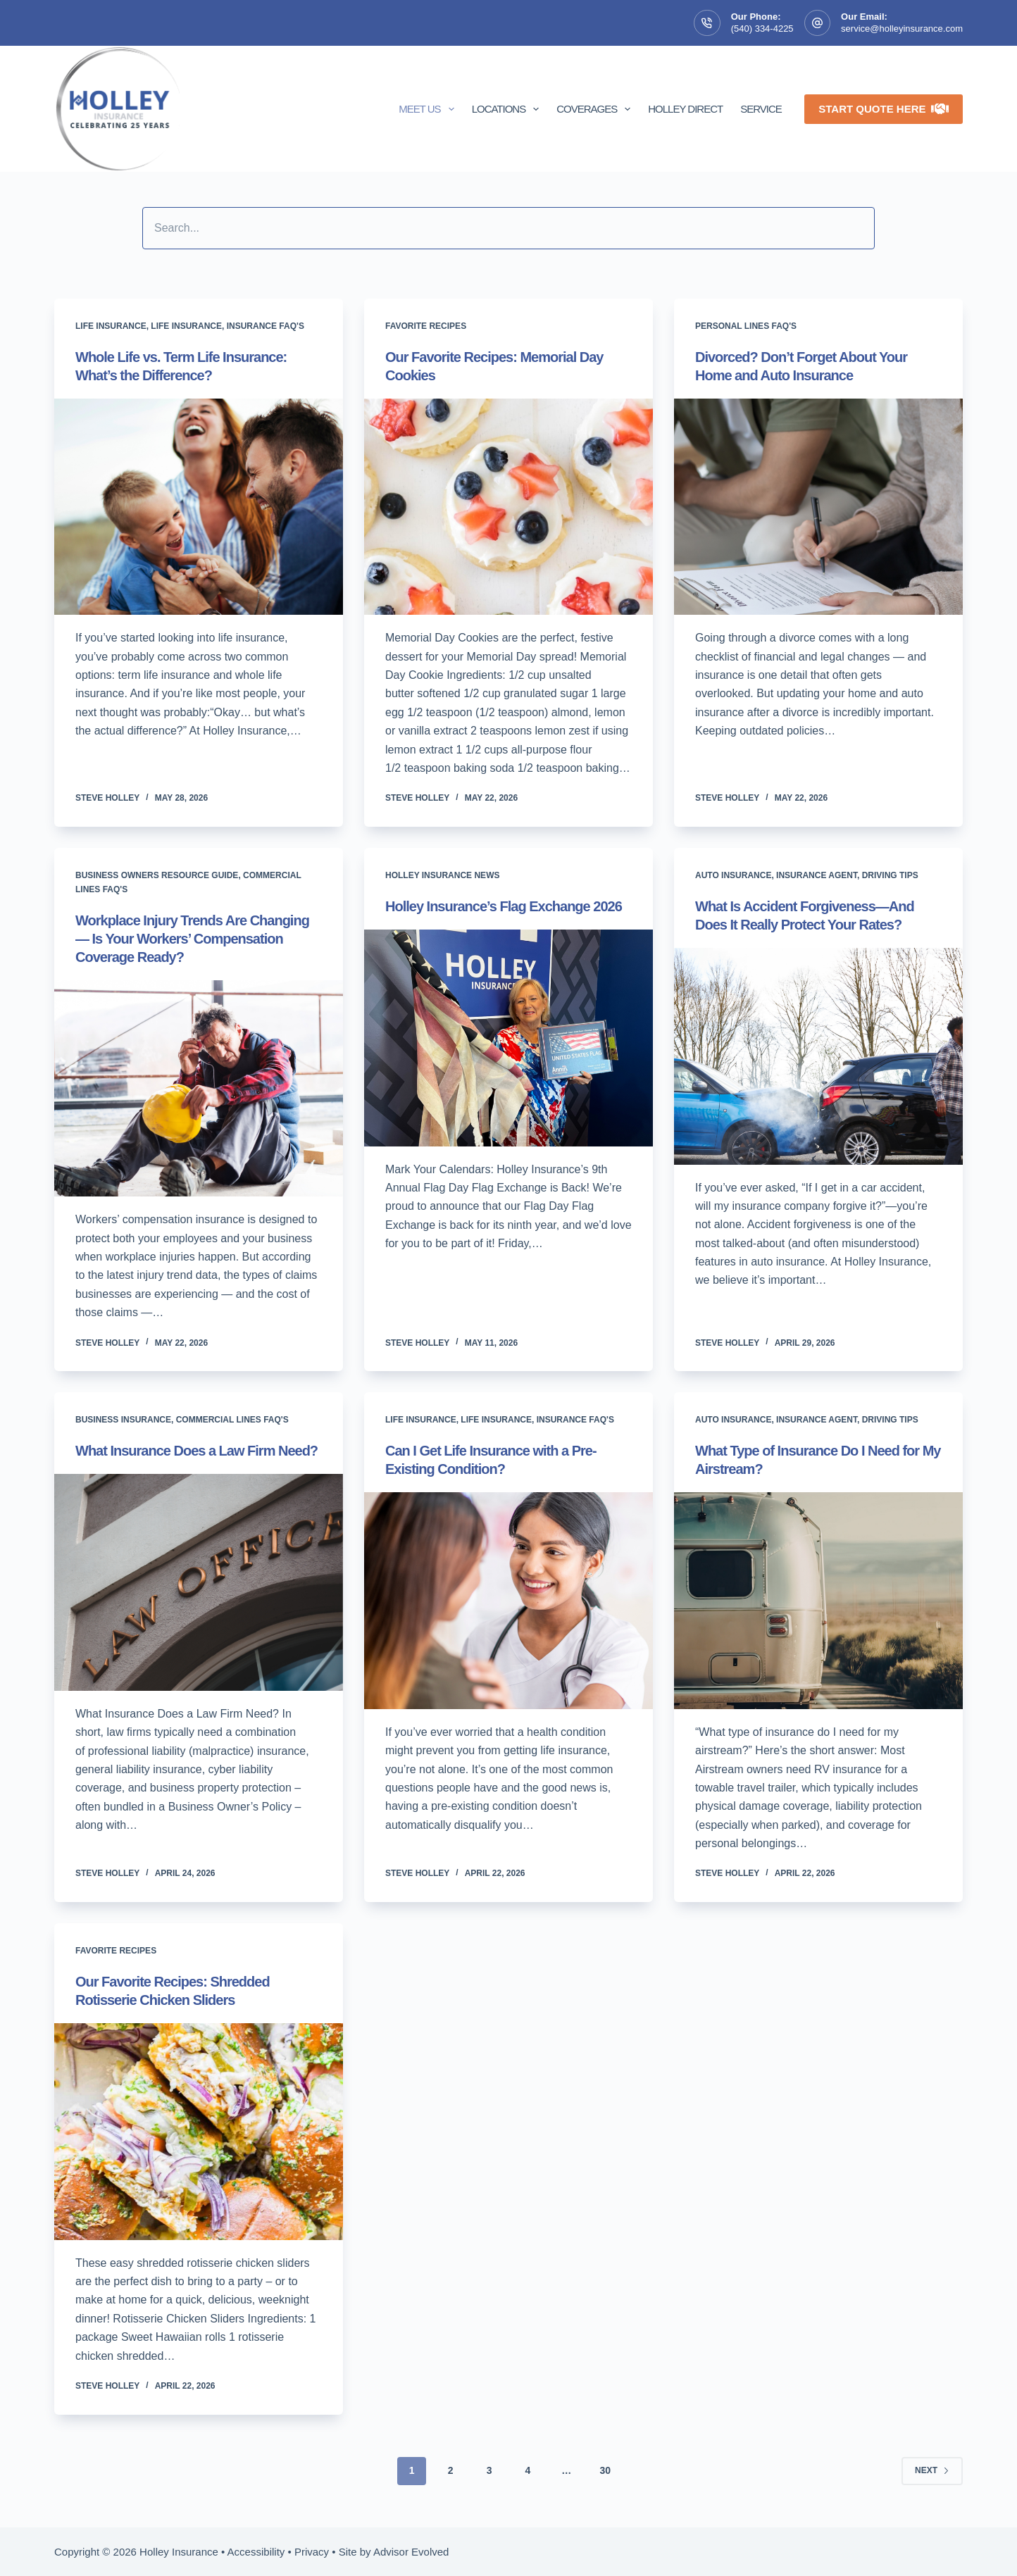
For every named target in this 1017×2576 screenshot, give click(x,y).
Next (932, 2470)
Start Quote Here (883, 109)
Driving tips (890, 875)
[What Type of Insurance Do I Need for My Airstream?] (818, 1600)
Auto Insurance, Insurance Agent (776, 875)
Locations (508, 109)
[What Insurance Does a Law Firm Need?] (198, 1582)
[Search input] (508, 228)
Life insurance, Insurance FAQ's (227, 326)
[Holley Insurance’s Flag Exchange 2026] (508, 1038)
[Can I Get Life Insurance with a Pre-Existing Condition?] (508, 1600)
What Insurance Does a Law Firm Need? (196, 1450)
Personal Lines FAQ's (746, 326)
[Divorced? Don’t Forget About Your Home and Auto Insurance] (818, 507)
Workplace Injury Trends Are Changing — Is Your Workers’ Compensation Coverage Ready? (192, 939)
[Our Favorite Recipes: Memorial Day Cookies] (508, 507)
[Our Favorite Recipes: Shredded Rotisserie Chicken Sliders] (198, 2131)
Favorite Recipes (425, 326)
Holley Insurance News (442, 875)
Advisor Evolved (411, 2552)
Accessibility (256, 2552)
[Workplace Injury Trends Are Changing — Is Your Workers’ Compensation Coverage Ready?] (198, 1088)
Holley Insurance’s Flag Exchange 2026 (503, 906)
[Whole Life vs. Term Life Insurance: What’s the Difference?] (198, 507)
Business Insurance (123, 1420)
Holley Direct (685, 109)
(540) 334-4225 (762, 28)
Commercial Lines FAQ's (232, 1420)
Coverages (596, 109)
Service (761, 109)
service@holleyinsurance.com (902, 28)
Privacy (311, 2552)
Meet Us (429, 109)
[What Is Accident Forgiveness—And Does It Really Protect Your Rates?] (818, 1056)
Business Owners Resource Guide (156, 875)
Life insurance (110, 326)
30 (605, 2470)
